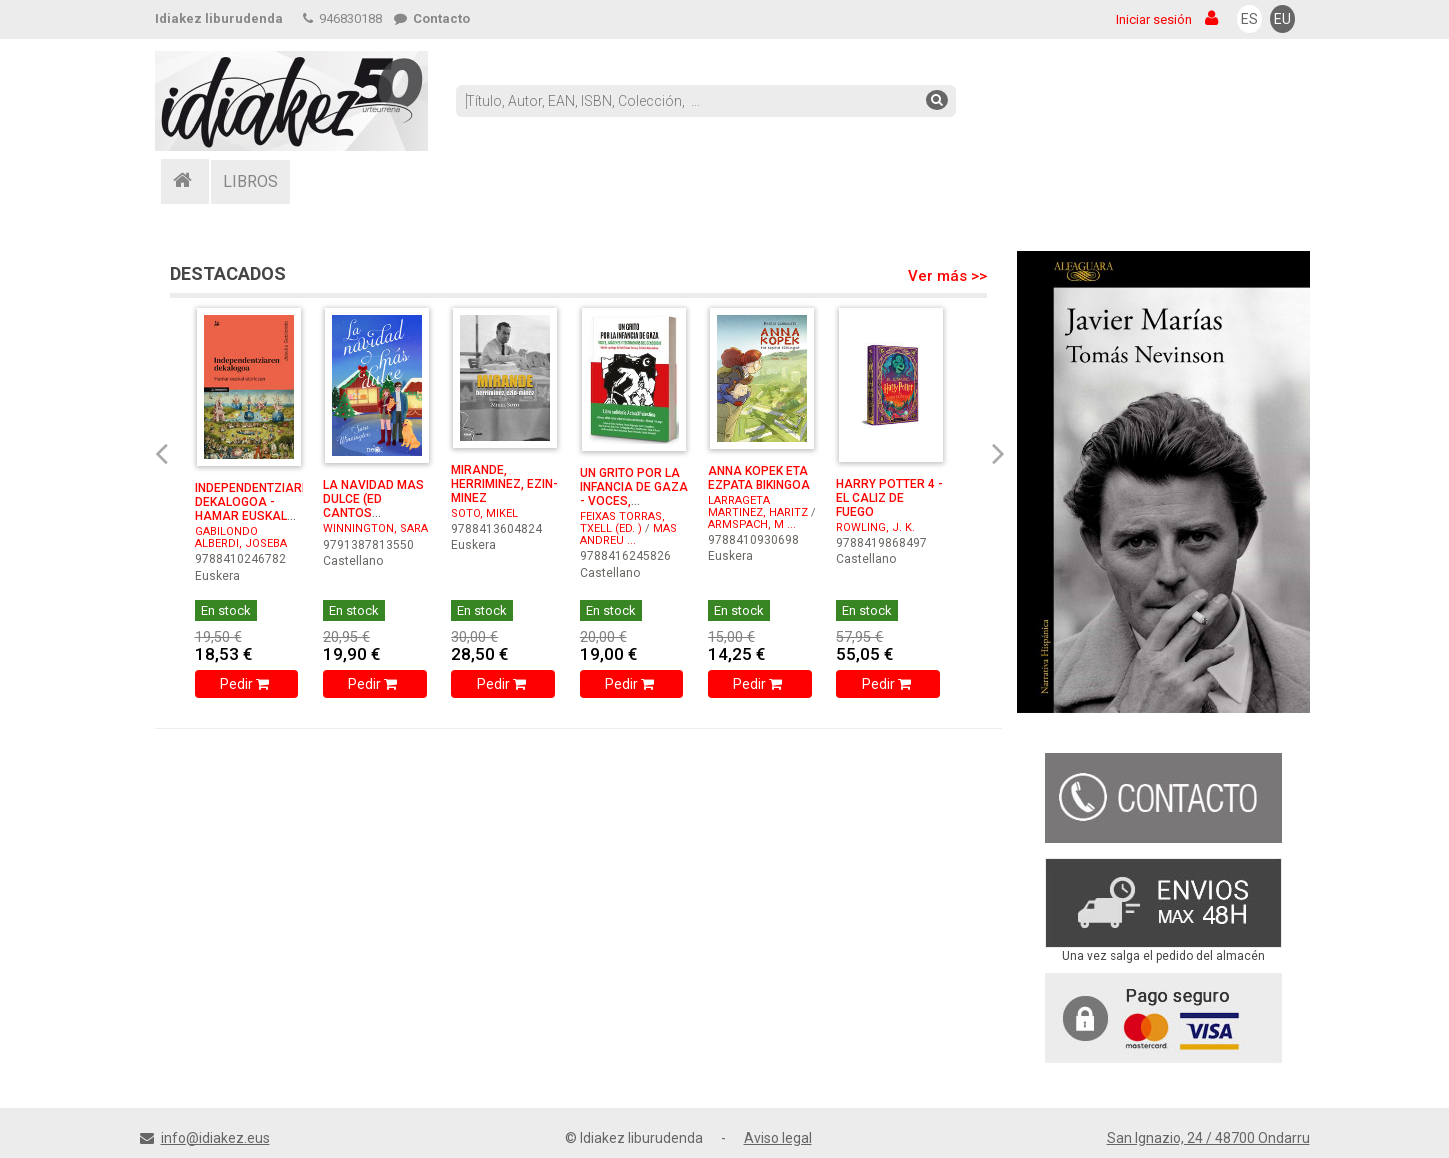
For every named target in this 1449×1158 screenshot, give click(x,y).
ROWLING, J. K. (875, 527)
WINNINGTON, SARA (375, 528)
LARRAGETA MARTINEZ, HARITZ (758, 506)
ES (1249, 19)
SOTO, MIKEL (484, 513)
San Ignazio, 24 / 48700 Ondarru (1208, 1138)
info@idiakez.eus (215, 1138)
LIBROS (250, 181)
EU (1282, 19)
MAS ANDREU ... (628, 534)
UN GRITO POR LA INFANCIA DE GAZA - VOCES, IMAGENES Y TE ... (634, 494)
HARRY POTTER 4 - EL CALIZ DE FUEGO (889, 498)
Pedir (246, 684)
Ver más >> (947, 276)
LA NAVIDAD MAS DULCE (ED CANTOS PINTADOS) (373, 506)
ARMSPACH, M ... (752, 524)
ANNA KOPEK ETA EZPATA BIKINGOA (759, 478)
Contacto (432, 18)
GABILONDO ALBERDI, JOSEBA (241, 537)
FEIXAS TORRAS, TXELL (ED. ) (622, 522)
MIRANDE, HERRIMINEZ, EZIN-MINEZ (504, 484)
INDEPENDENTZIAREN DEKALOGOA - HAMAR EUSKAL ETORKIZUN (256, 509)
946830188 (342, 18)
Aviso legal (778, 1138)
